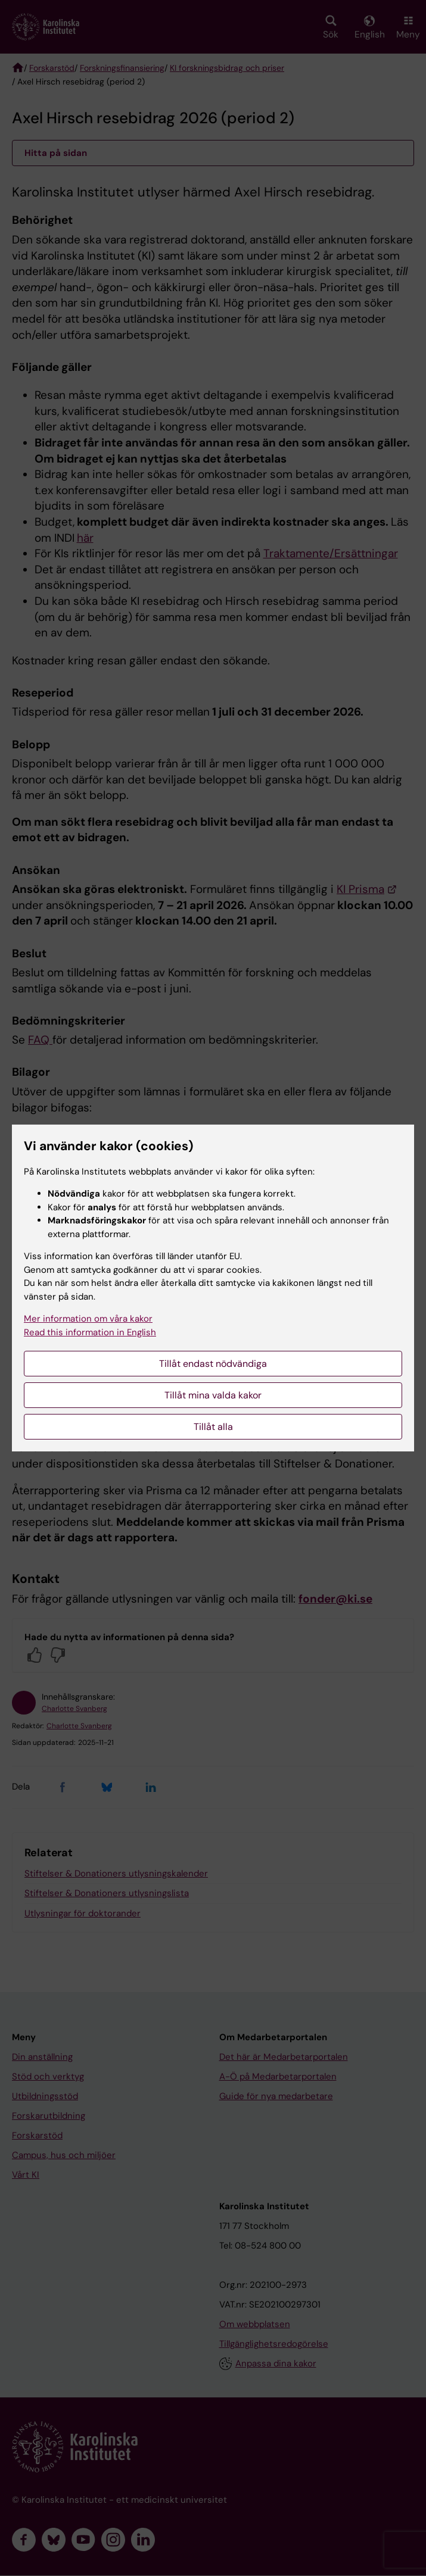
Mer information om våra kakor (88, 1319)
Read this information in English (90, 1332)
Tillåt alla (213, 1426)
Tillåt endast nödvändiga (213, 1363)
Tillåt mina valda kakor (213, 1395)
